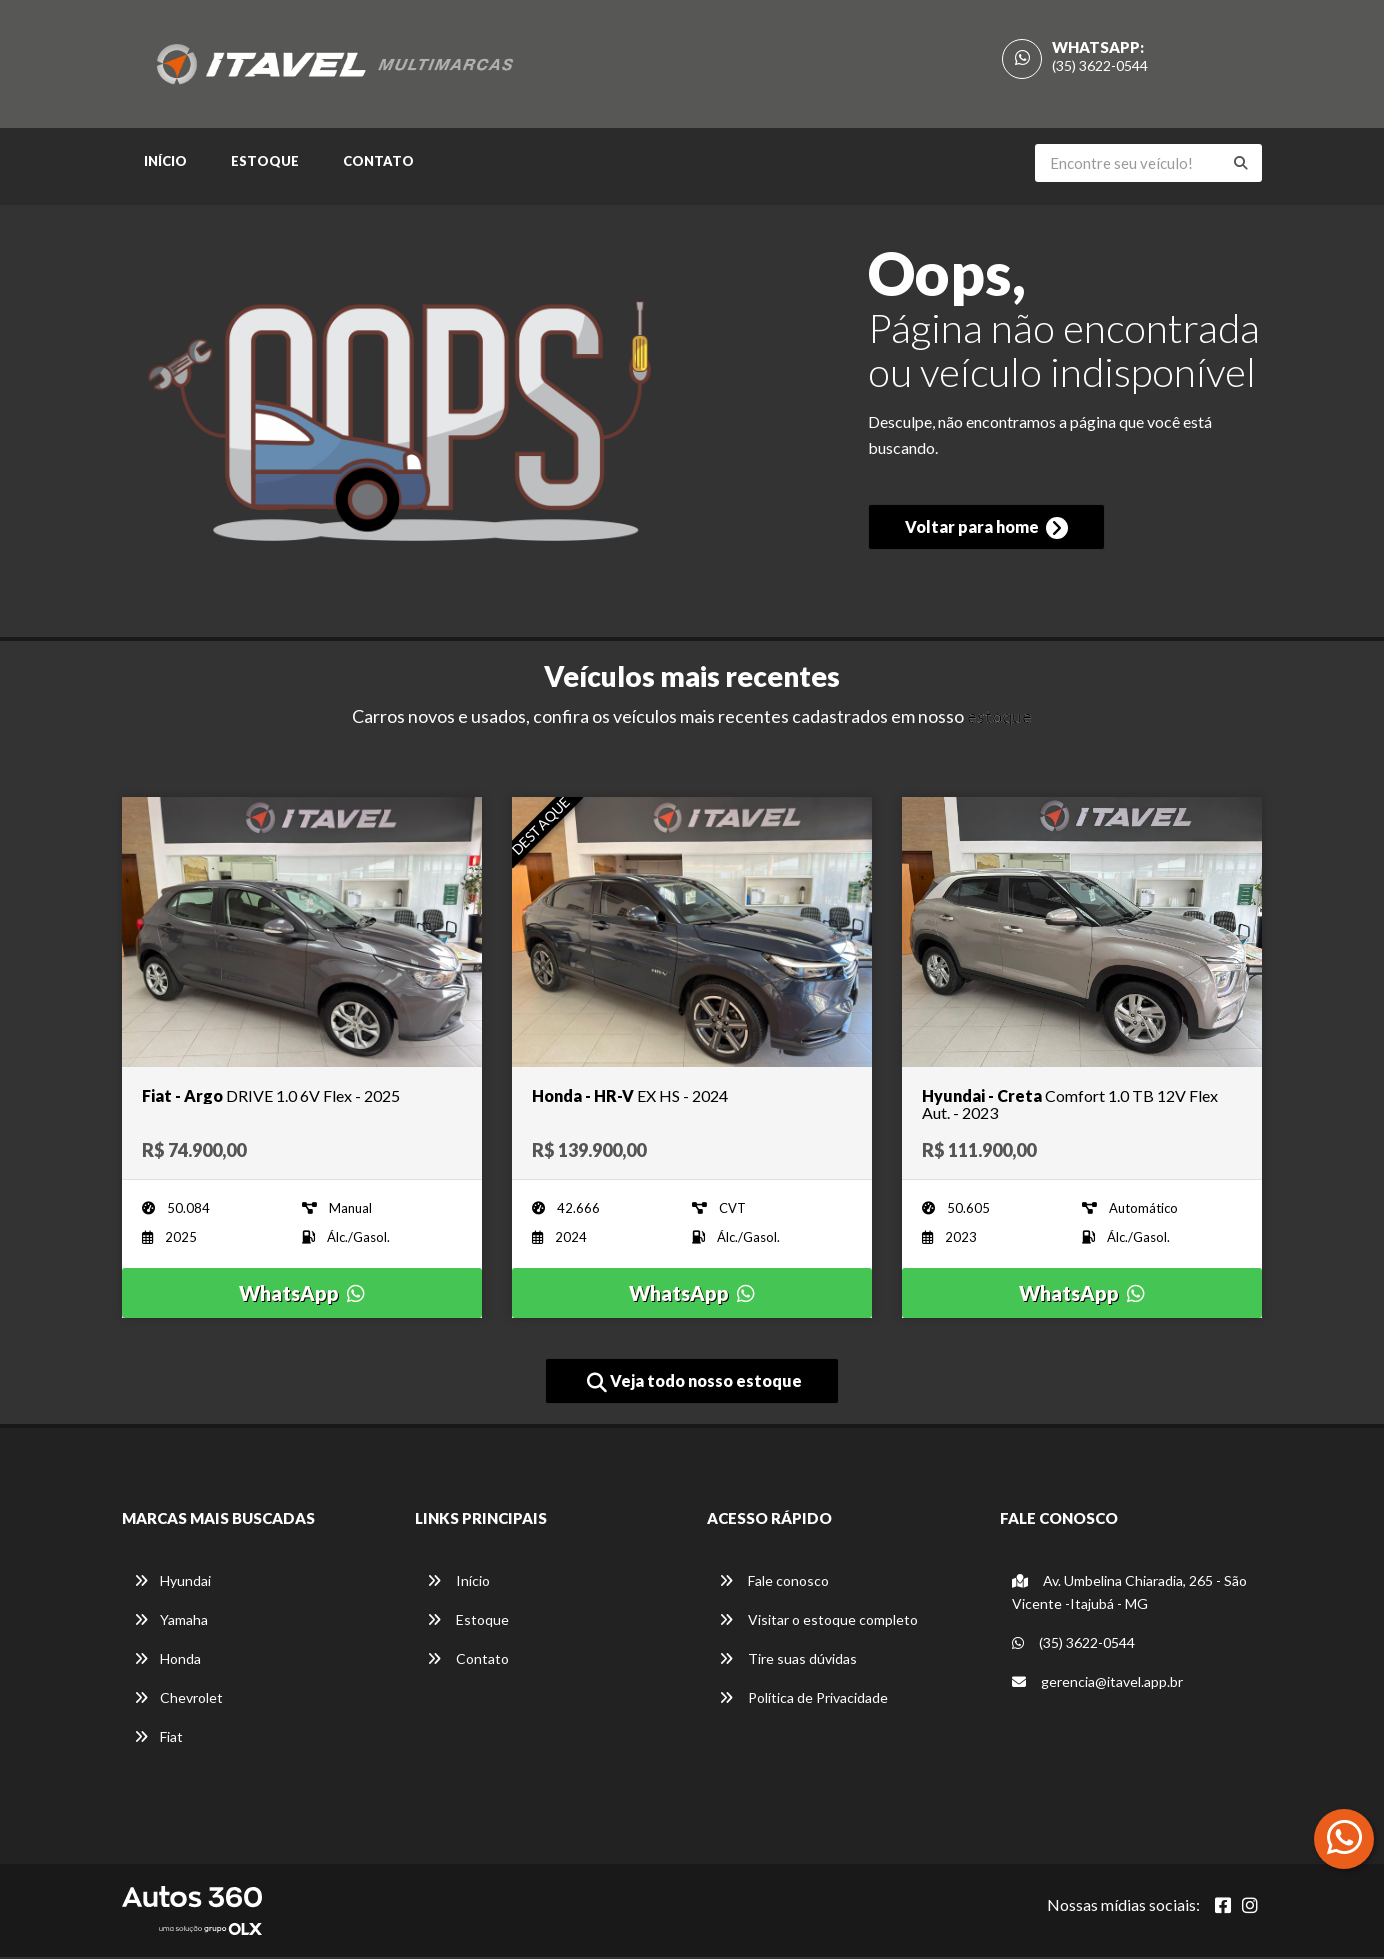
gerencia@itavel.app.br (1097, 1683)
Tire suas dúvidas (788, 1660)
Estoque (265, 164)
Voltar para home (986, 533)
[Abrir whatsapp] (1344, 1837)
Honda (167, 1660)
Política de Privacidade (803, 1699)
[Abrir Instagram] (1250, 1907)
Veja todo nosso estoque (694, 1384)
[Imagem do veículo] (302, 934)
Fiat (158, 1738)
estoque (999, 718)
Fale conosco (774, 1582)
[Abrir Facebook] (1223, 1907)
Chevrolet (178, 1699)
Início (165, 164)
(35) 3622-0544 (1100, 66)
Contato (378, 164)
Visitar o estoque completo (818, 1621)
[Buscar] (1241, 166)
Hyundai (172, 1582)
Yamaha (171, 1621)
